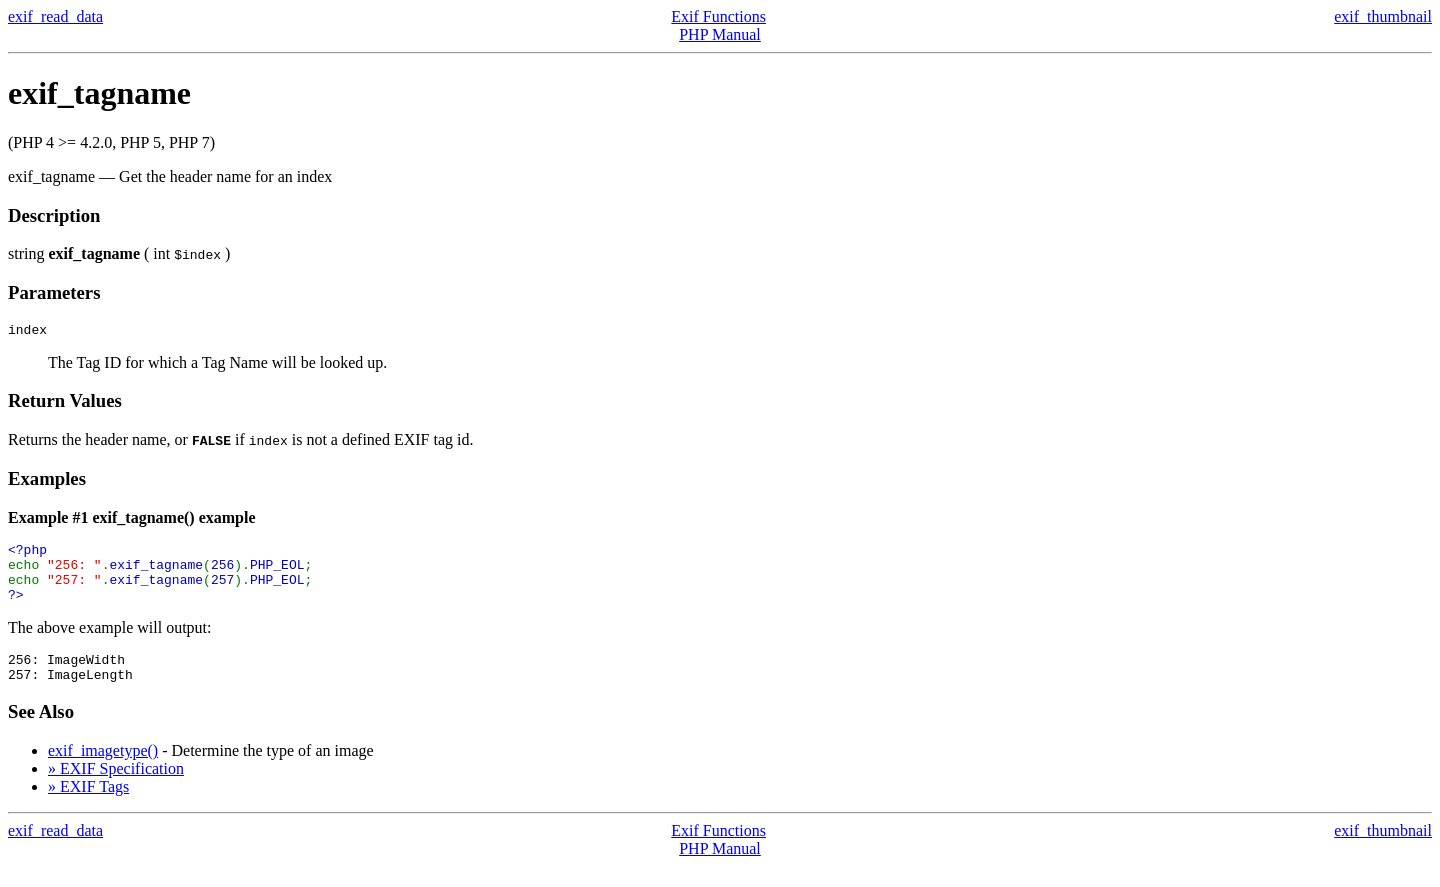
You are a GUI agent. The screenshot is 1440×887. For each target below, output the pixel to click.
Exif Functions (718, 16)
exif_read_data (55, 16)
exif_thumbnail (1383, 16)
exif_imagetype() (103, 771)
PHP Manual (720, 34)
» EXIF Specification (116, 789)
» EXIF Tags (88, 807)
